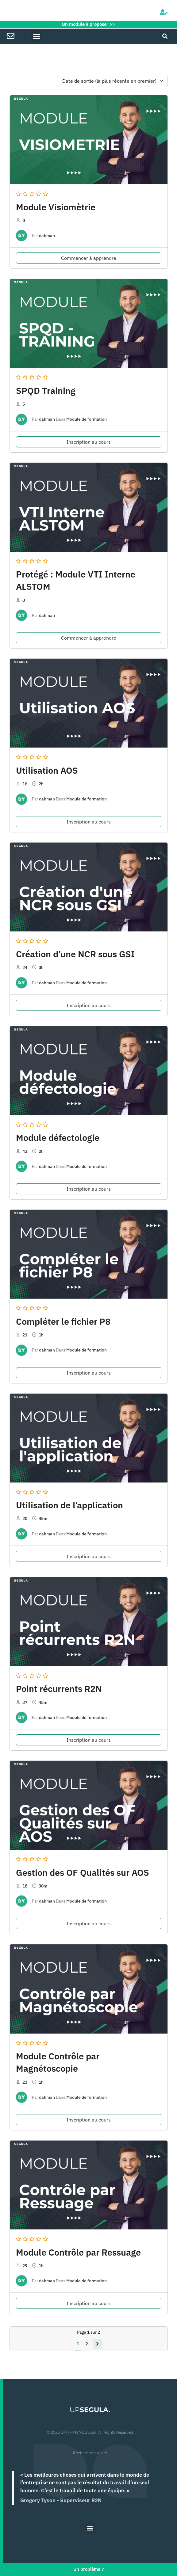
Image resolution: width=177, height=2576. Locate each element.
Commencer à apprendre (88, 258)
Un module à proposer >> (88, 24)
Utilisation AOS (47, 770)
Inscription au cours (89, 442)
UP (90, 2410)
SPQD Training (45, 390)
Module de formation (86, 419)
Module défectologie (57, 1137)
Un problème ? (88, 2569)
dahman (47, 235)
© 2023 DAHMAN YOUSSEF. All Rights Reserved (90, 2432)
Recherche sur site (90, 2453)
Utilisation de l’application (69, 1505)
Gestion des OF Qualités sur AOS (82, 1872)
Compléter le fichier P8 (63, 1321)
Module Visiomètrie (55, 207)
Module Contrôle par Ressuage (78, 2252)
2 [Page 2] (86, 2344)
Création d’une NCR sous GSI (75, 954)
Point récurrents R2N (59, 1688)
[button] (37, 36)
